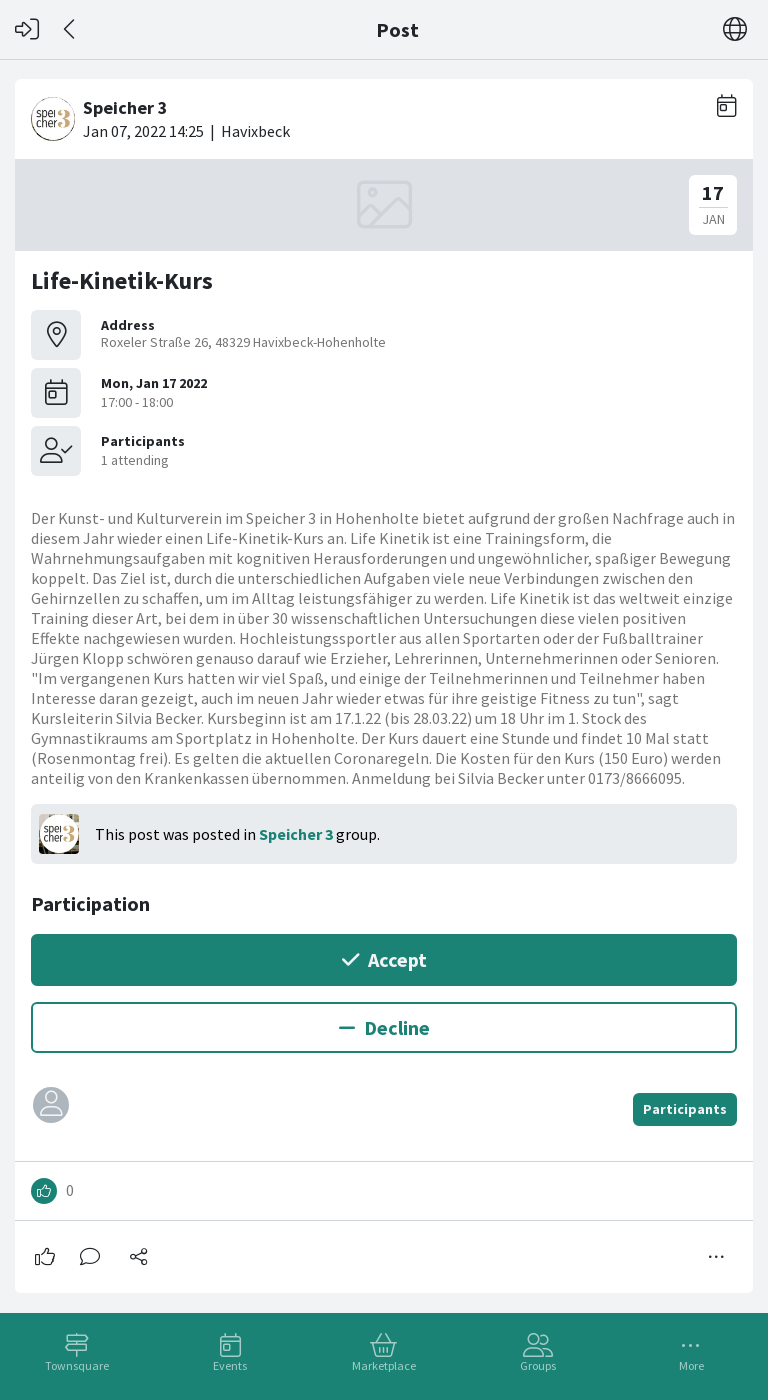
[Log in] (27, 29)
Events (230, 1365)
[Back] (70, 29)
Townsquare (77, 1365)
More (691, 1365)
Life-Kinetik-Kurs (122, 280)
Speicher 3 (296, 834)
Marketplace (384, 1365)
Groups (538, 1365)
